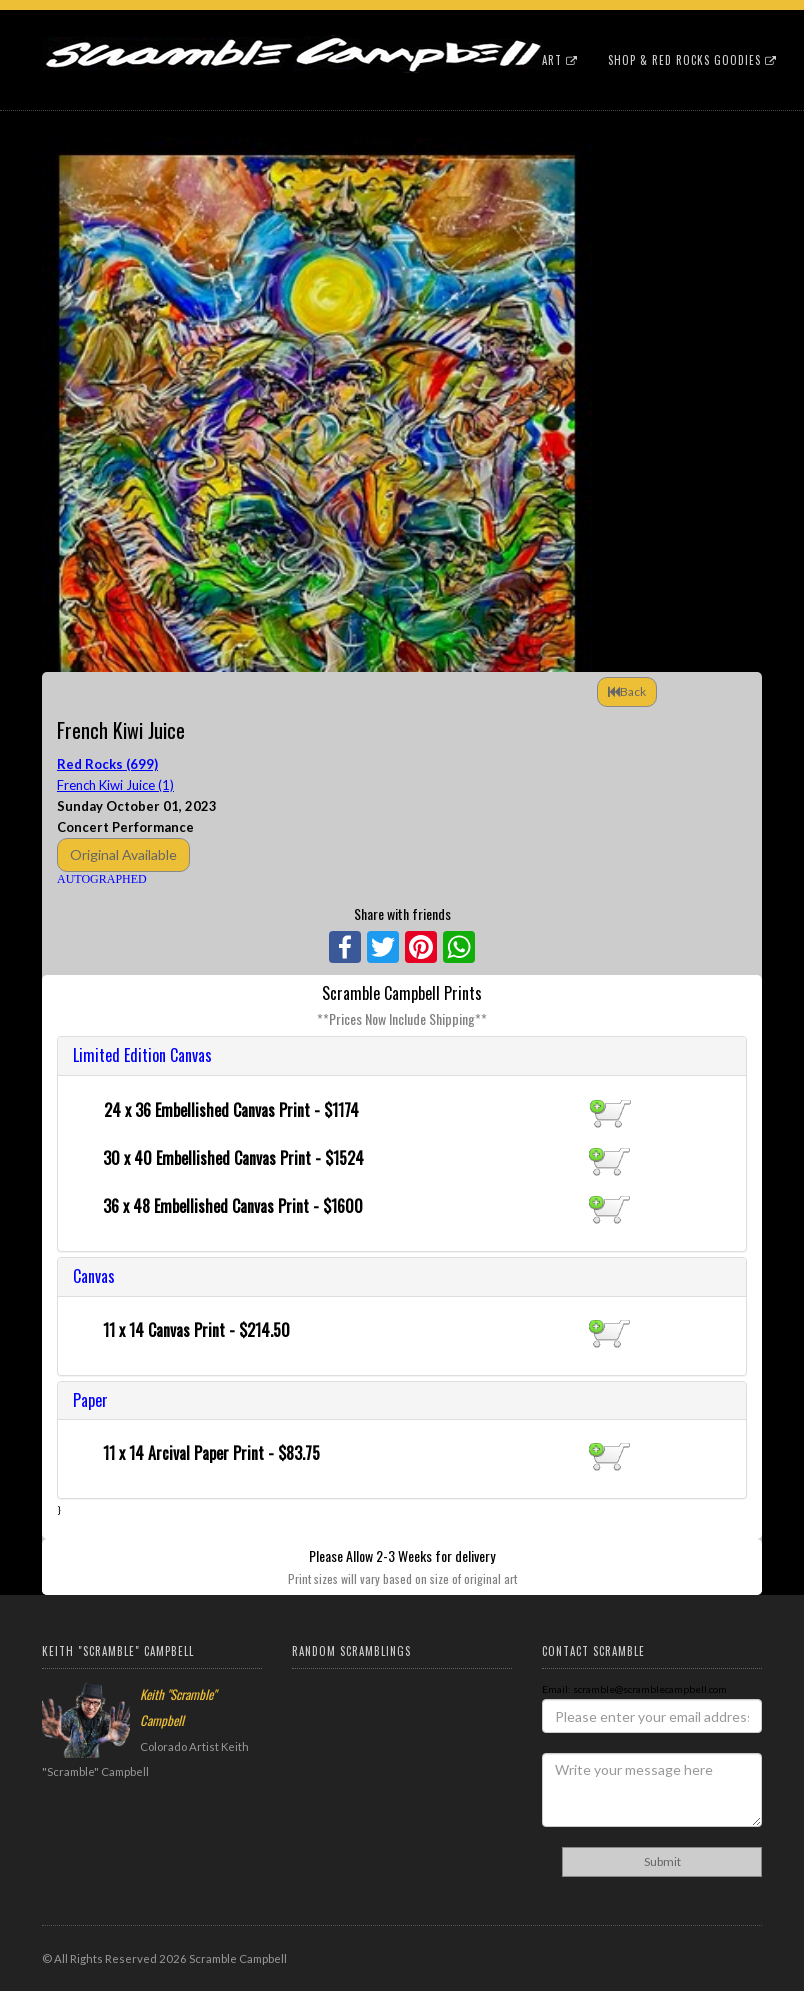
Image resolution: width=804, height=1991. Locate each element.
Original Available (123, 854)
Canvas (94, 1276)
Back (627, 691)
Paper (90, 1400)
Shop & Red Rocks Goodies (692, 60)
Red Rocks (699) (107, 764)
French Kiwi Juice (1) (115, 785)
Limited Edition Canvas (142, 1055)
